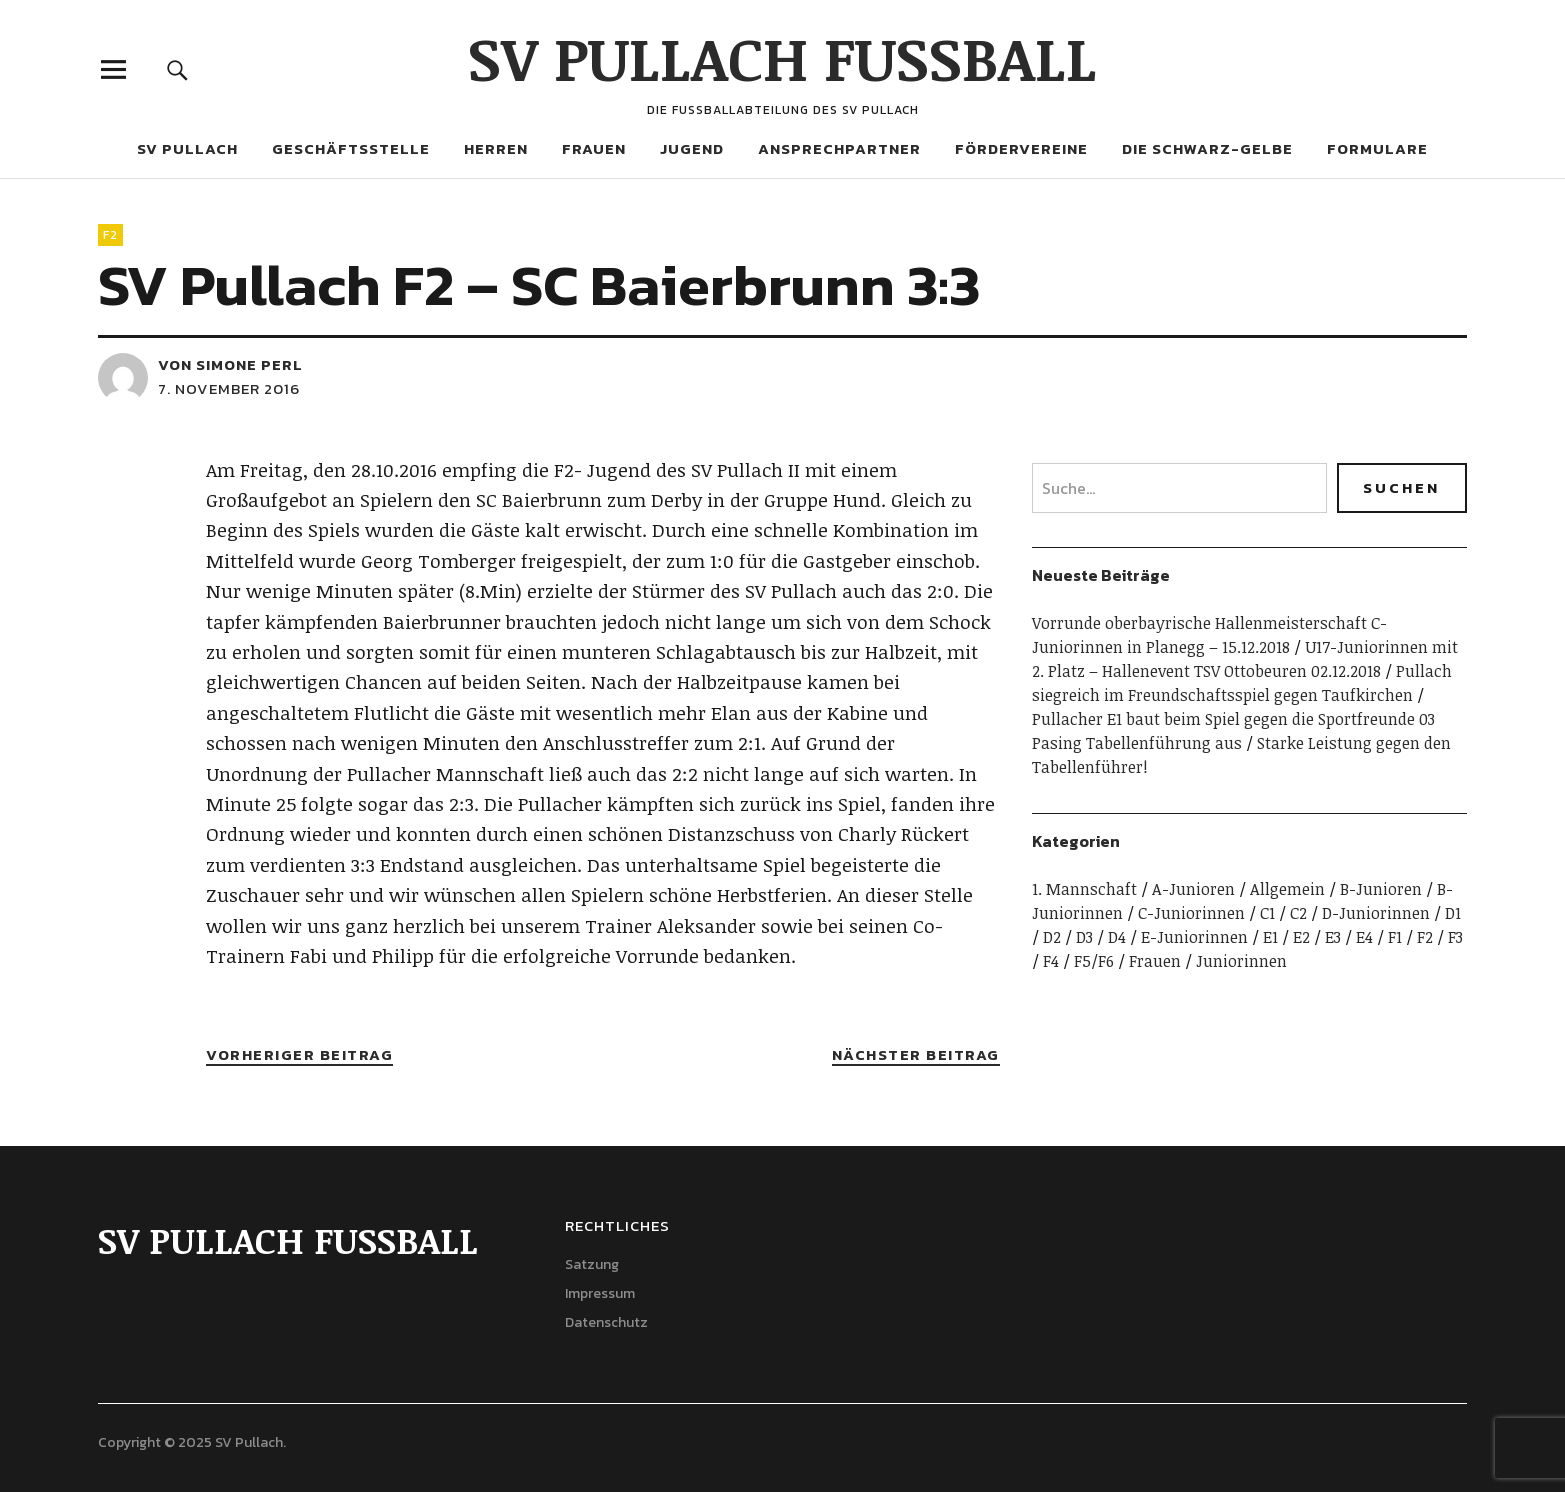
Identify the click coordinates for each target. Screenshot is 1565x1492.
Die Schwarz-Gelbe (1207, 148)
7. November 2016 (229, 388)
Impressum (600, 1293)
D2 (1052, 937)
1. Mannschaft (1084, 889)
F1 (1395, 937)
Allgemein (1287, 889)
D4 (1117, 937)
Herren (496, 148)
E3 (1333, 937)
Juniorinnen (1241, 961)
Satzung (592, 1264)
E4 (1364, 937)
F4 (1051, 961)
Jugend (692, 148)
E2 (1301, 937)
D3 (1084, 937)
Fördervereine (1021, 148)
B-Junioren (1381, 889)
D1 (1453, 913)
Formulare (1377, 148)
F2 (110, 235)
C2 (1298, 913)
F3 (1455, 937)
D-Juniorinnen (1376, 913)
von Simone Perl (230, 364)
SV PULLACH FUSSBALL (782, 57)
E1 (1270, 937)
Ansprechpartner (839, 148)
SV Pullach (187, 148)
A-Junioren (1193, 889)
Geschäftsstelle (351, 148)
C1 (1267, 913)
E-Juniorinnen (1194, 937)
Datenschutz (606, 1322)
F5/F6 (1094, 961)
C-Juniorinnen (1191, 913)
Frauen (594, 148)
